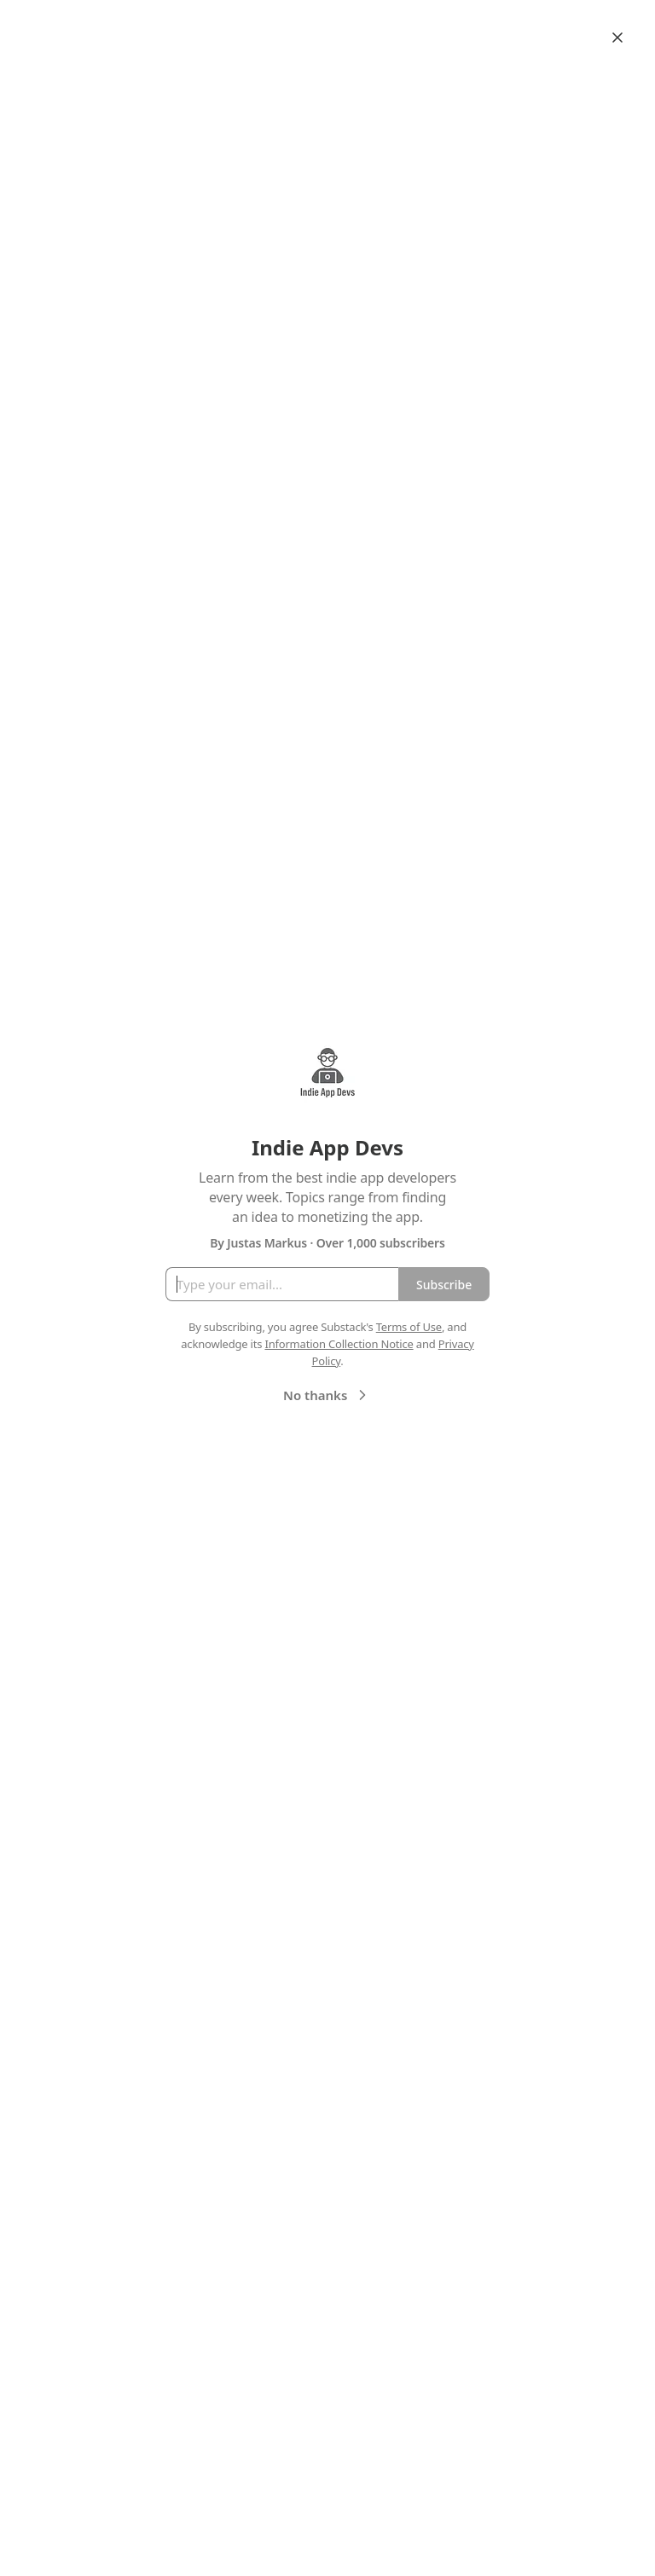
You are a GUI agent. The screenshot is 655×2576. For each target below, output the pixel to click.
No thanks (327, 1395)
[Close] (617, 37)
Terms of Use (409, 1326)
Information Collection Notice (338, 1344)
